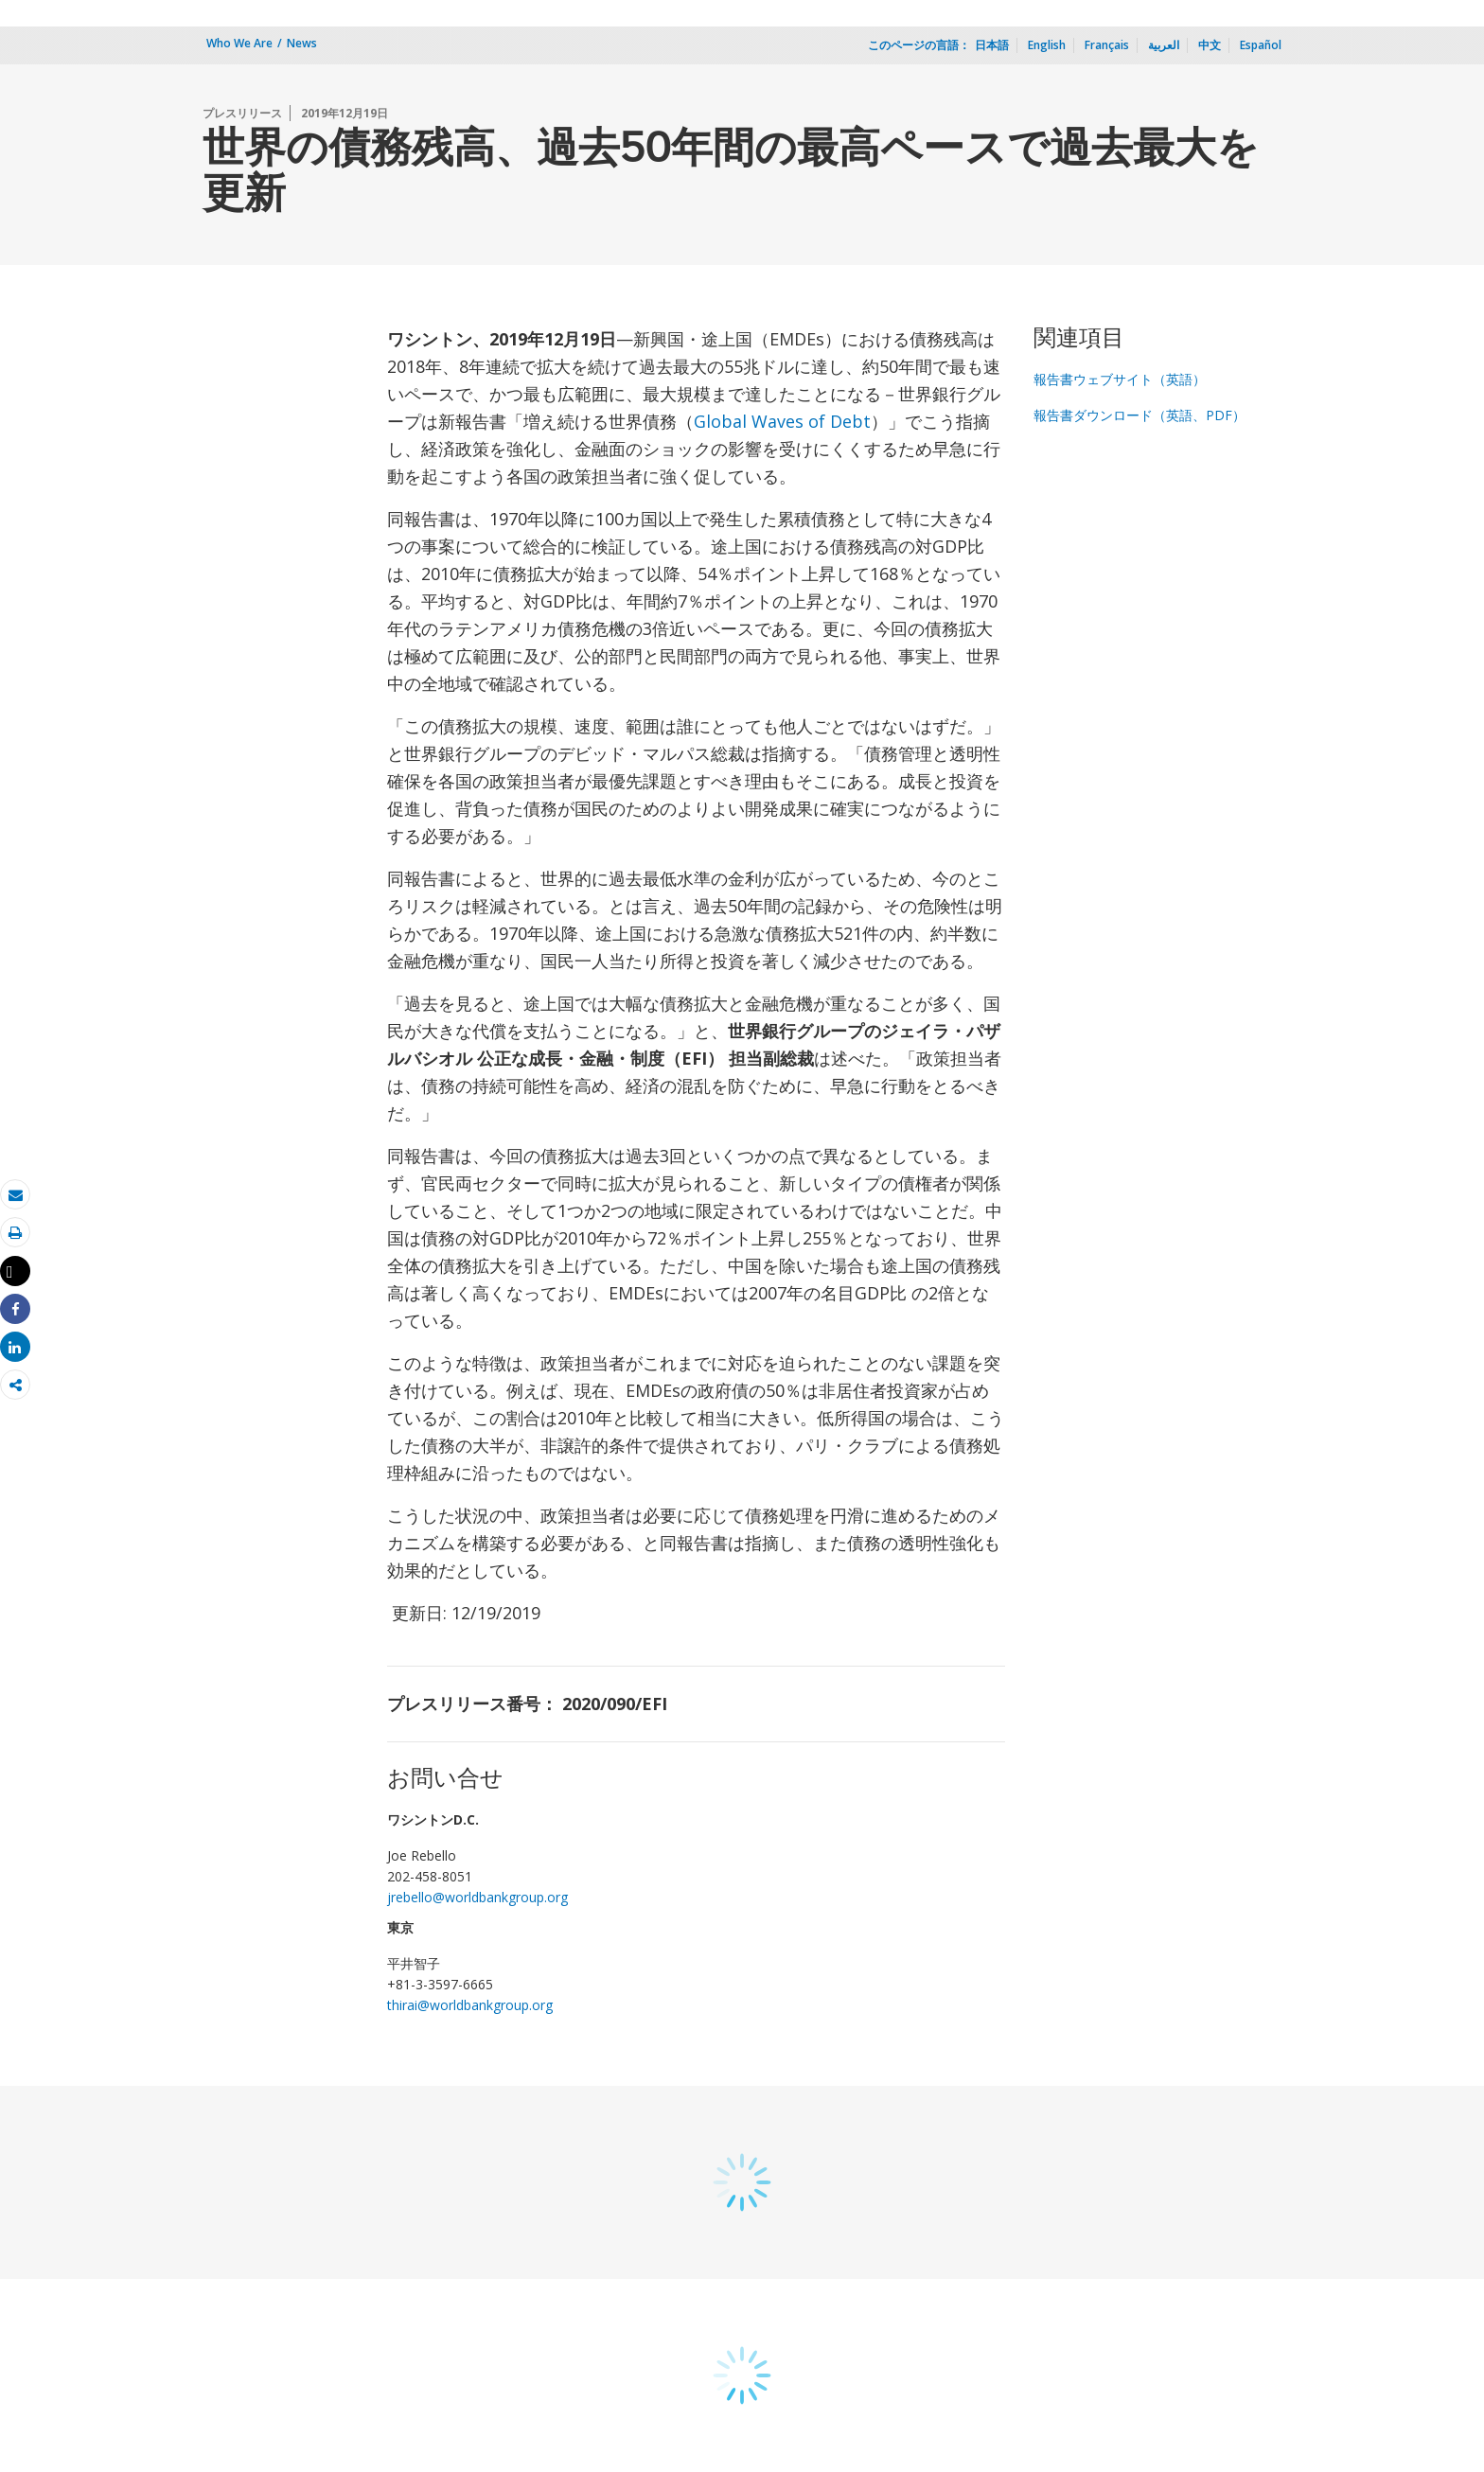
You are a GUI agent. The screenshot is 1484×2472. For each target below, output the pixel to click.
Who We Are (239, 43)
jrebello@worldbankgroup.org (477, 1897)
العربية (1163, 45)
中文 (1209, 45)
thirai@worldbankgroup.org (470, 2005)
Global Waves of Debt (782, 421)
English (1047, 45)
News (302, 43)
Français (1107, 45)
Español (1260, 45)
